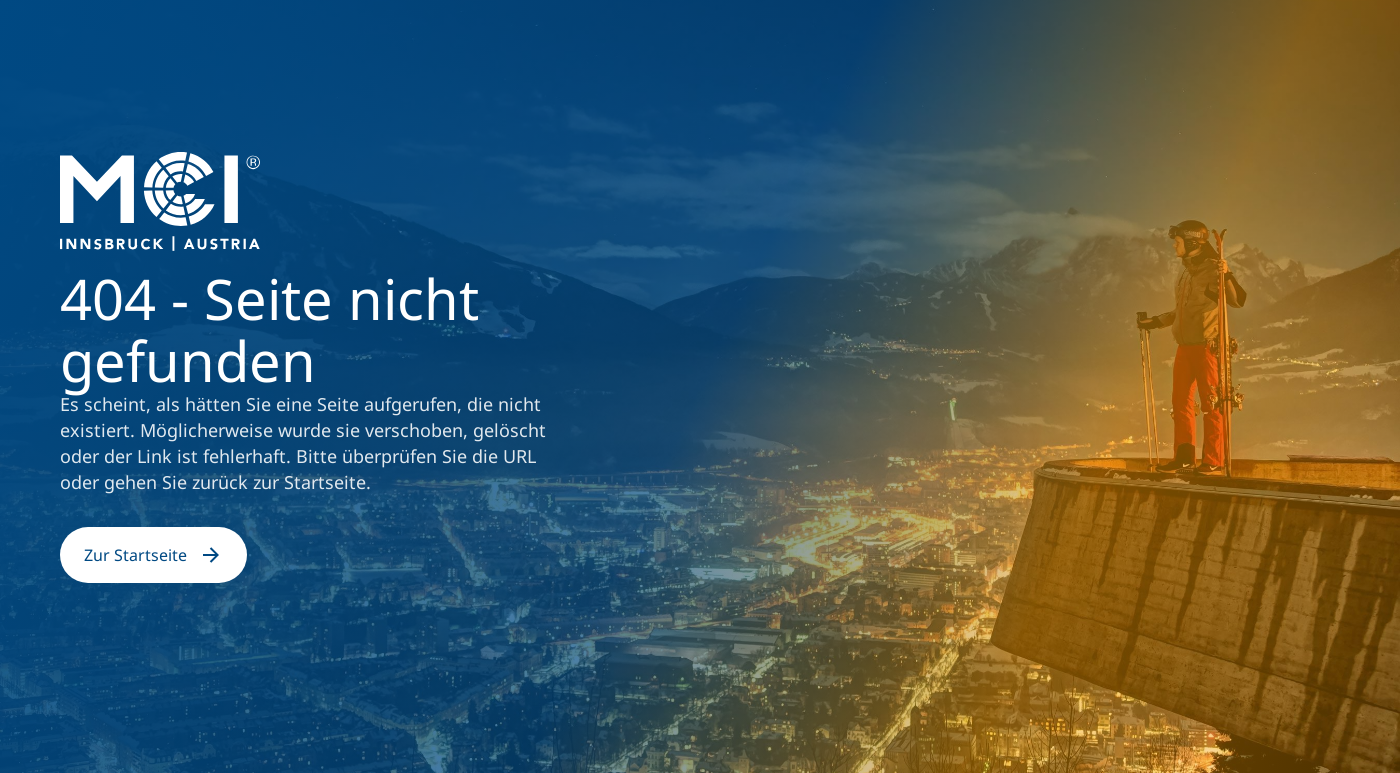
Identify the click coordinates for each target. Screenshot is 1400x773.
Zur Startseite (153, 555)
